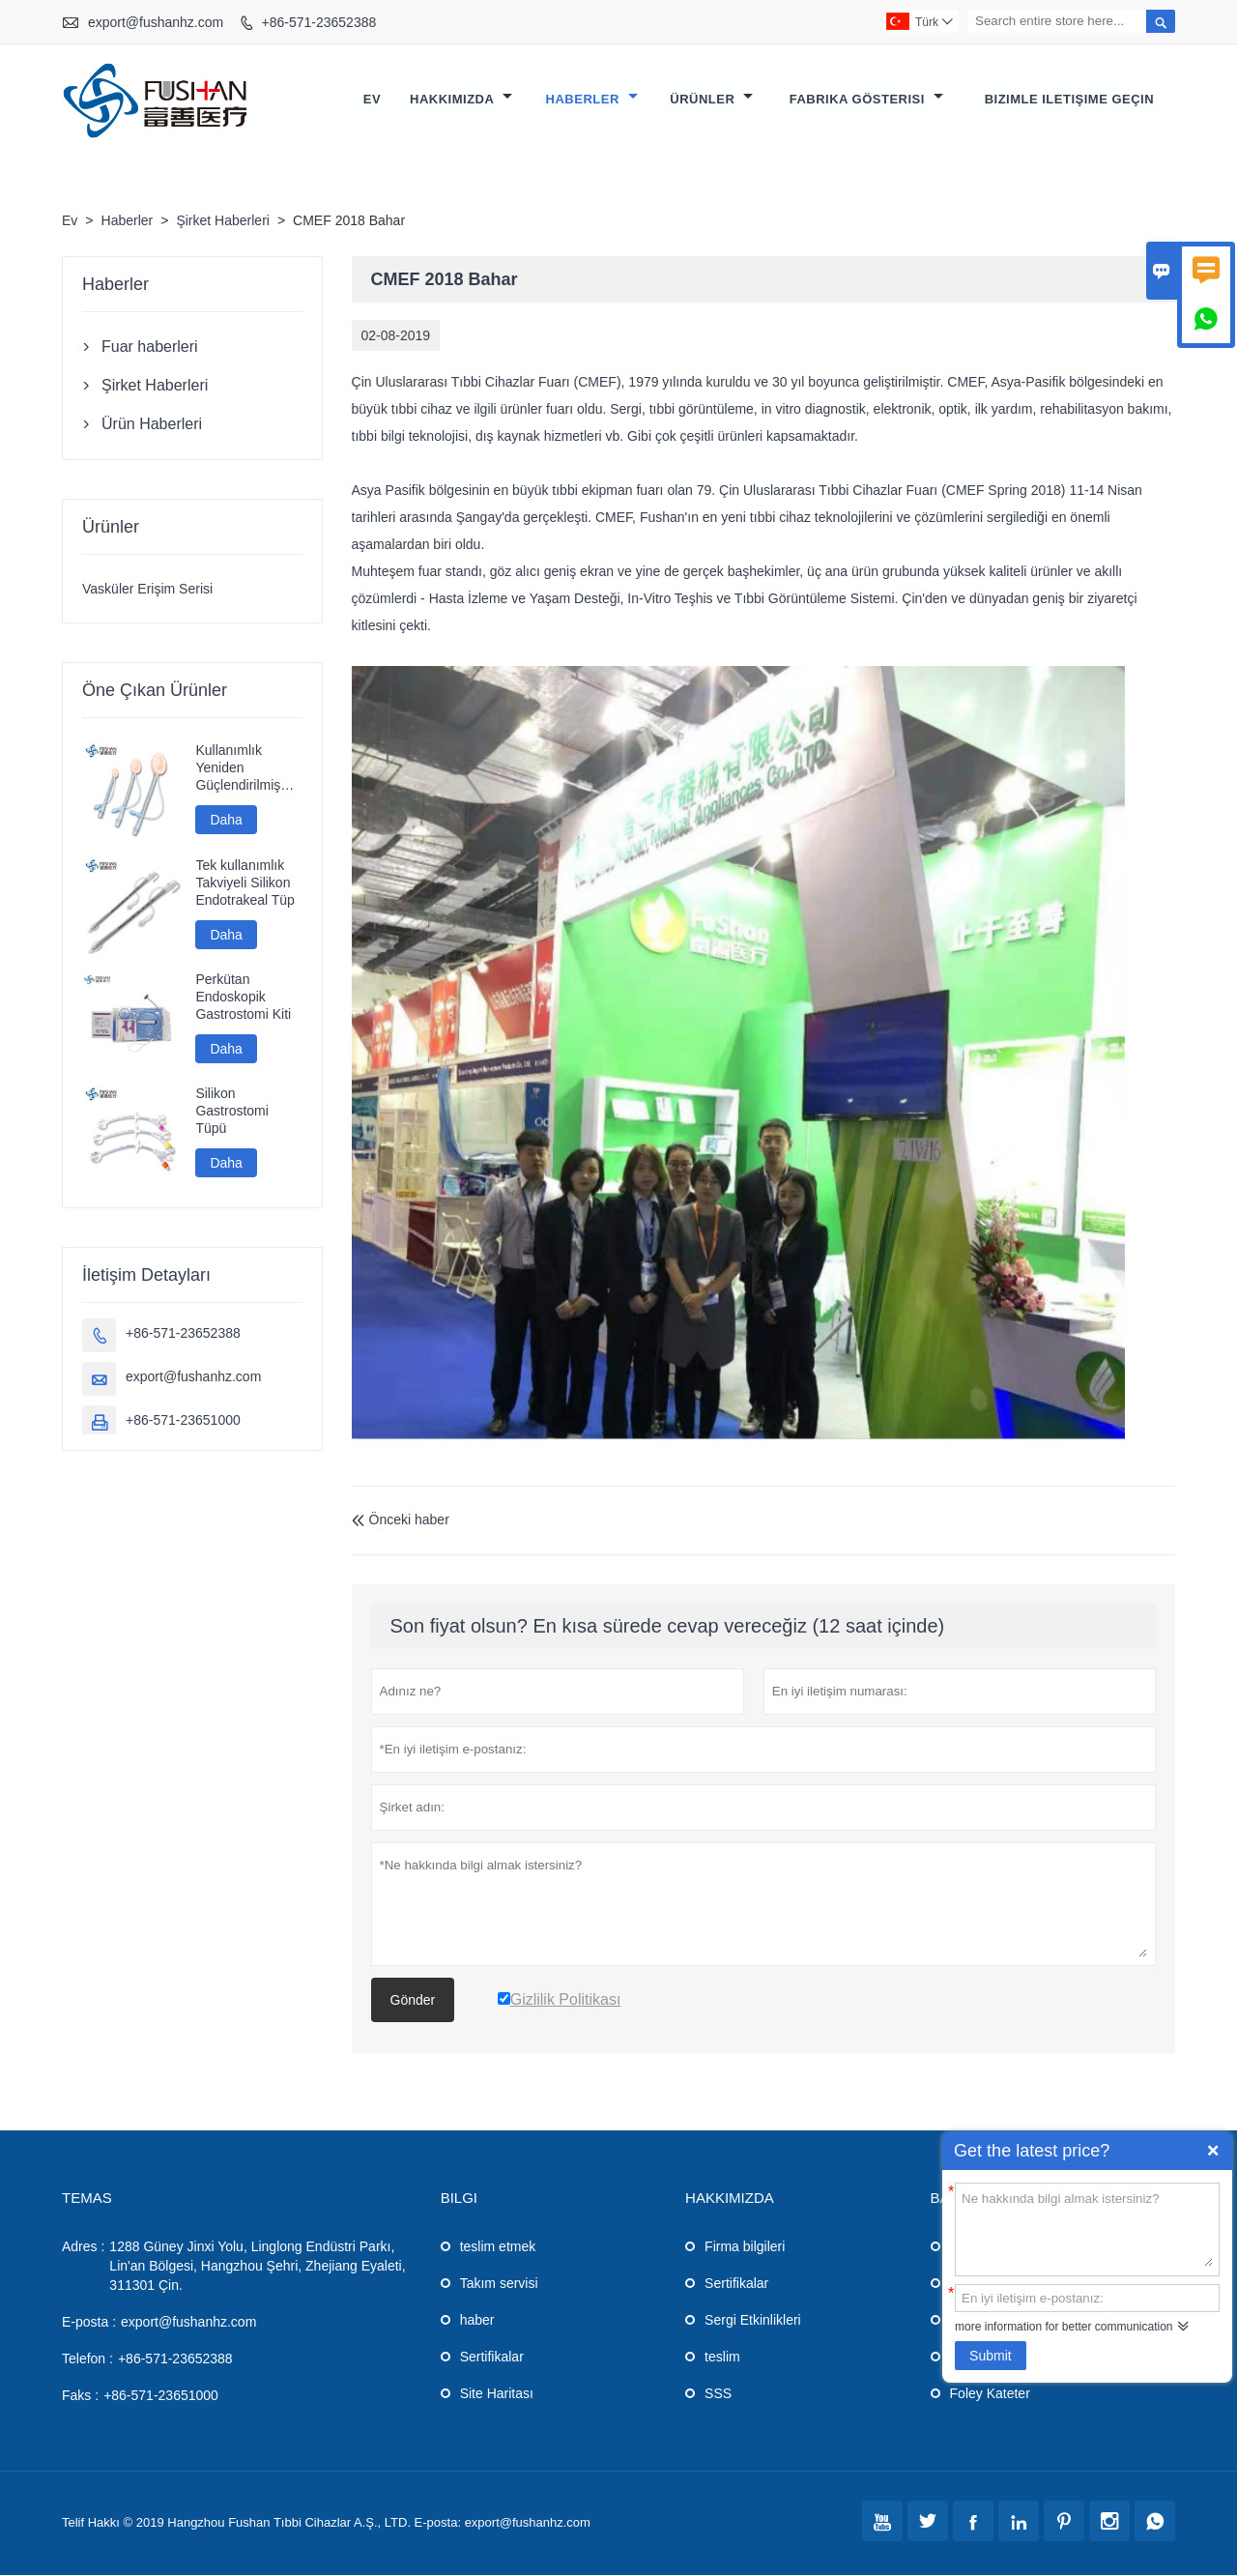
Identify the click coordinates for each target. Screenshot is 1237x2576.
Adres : (83, 2247)
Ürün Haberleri (151, 425)
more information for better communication (1063, 2326)
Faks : (80, 2396)
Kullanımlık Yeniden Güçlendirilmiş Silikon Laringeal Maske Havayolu (245, 769)
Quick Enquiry (1212, 2150)
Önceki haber (400, 1520)
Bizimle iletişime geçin (1069, 100)
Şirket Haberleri (222, 221)
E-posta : (89, 2322)
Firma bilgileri (745, 2247)
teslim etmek (498, 2247)
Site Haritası (496, 2394)
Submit (990, 2355)
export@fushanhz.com (155, 22)
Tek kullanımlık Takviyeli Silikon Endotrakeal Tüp (244, 883)
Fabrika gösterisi (866, 100)
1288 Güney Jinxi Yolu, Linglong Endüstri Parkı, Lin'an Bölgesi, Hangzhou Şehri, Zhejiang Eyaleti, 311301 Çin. (257, 2267)
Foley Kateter (990, 2394)
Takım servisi (499, 2284)
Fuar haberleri (149, 347)
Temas (87, 2198)
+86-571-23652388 (319, 22)
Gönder (413, 2001)
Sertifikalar (492, 2357)
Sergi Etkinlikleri (753, 2321)
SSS (718, 2394)
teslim (722, 2357)
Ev (372, 100)
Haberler (592, 100)
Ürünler (711, 100)
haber (477, 2321)
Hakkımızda (461, 100)
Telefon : (87, 2359)
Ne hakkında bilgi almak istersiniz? (1087, 2228)
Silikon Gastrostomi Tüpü (231, 1111)
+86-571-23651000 (183, 1421)
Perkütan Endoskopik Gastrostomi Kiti (243, 997)
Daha (226, 820)
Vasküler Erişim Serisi (147, 589)
